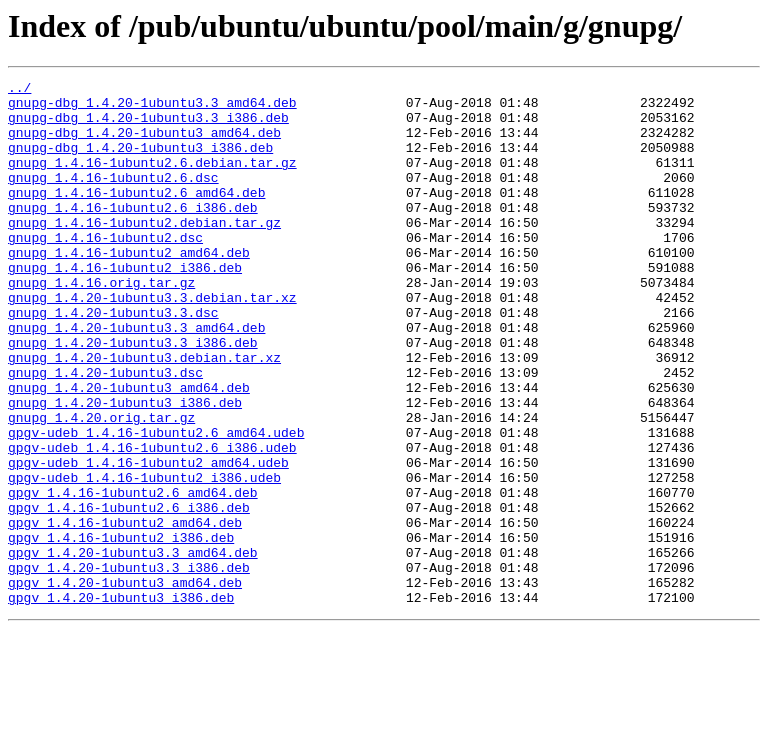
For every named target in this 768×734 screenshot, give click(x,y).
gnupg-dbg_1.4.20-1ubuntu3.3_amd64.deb (152, 108)
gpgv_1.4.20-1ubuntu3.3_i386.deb (129, 666)
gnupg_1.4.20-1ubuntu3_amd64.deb (129, 450)
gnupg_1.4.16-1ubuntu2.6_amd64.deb (136, 216)
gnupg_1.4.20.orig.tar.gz (101, 486)
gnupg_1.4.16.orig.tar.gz (101, 324)
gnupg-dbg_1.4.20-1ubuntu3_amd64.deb (144, 144)
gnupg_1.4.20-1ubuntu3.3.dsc (113, 360)
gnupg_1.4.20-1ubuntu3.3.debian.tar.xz (152, 342)
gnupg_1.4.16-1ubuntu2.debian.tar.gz (144, 252)
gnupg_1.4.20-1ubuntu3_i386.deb (125, 468)
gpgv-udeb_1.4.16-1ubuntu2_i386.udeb (144, 558)
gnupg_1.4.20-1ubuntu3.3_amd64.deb (136, 378)
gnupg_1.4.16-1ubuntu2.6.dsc (113, 198)
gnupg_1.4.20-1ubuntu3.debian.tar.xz (144, 414)
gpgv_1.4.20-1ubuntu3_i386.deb (121, 702)
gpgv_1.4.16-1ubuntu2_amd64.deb (125, 612)
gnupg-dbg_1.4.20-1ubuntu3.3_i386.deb (148, 126)
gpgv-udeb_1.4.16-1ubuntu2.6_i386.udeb (152, 522)
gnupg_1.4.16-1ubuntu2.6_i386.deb (133, 234)
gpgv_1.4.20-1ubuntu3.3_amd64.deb (133, 648)
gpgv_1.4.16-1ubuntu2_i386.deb (121, 630)
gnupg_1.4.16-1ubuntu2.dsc (105, 270)
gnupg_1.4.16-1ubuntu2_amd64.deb (129, 288)
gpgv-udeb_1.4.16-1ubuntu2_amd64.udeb (148, 540)
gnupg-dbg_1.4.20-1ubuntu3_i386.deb (140, 162)
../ (19, 90)
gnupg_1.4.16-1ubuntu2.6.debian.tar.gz (152, 180)
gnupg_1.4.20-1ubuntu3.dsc (105, 432)
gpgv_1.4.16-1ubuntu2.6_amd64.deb (133, 576)
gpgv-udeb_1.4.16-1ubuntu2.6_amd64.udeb (156, 504)
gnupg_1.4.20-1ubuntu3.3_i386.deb (133, 396)
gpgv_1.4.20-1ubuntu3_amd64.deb (125, 684)
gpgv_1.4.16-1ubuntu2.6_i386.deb (129, 594)
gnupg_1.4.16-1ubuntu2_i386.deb (125, 306)
